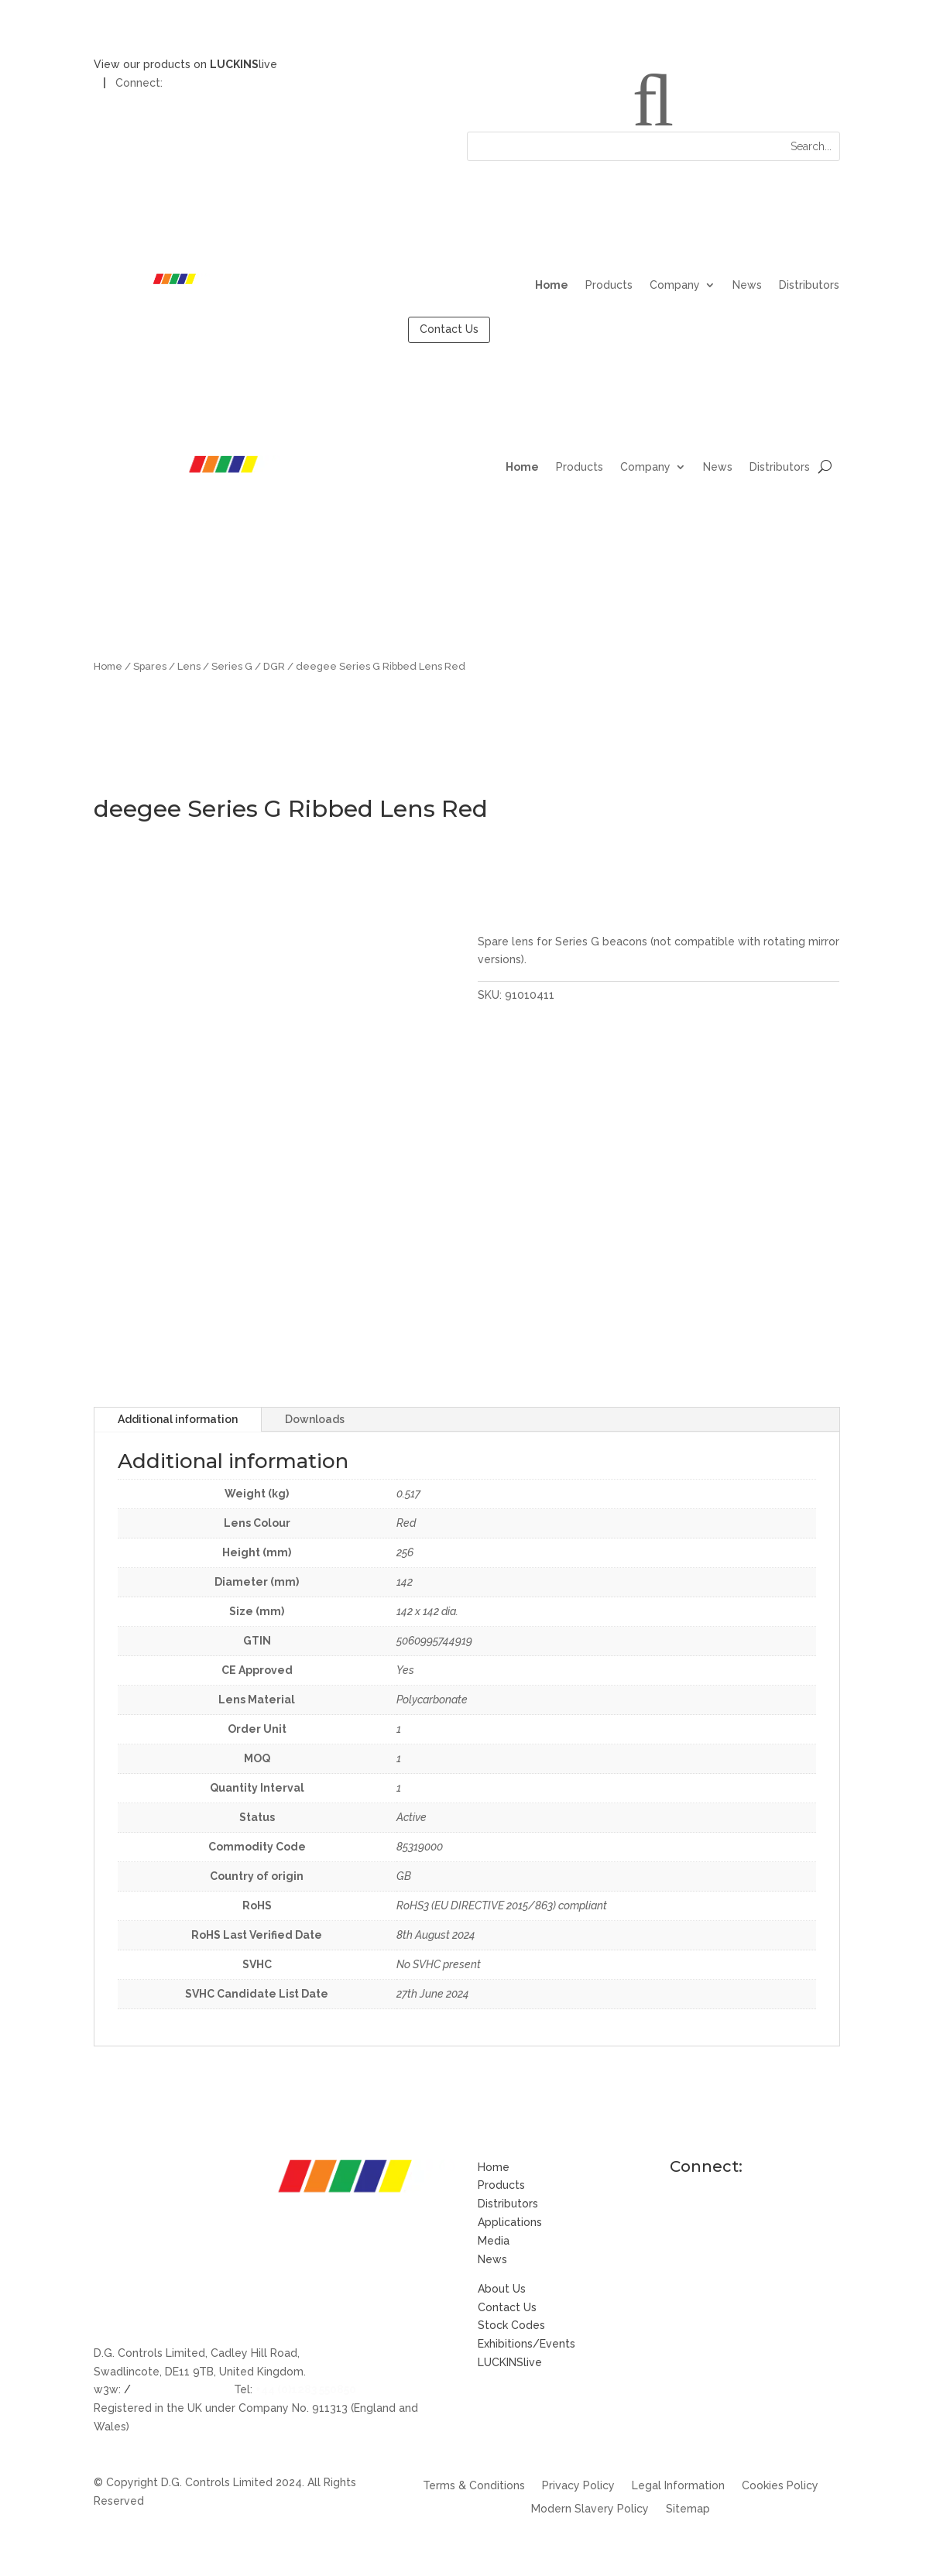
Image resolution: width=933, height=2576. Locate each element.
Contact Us (449, 329)
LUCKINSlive (510, 2362)
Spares (149, 666)
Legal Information (678, 2486)
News (747, 285)
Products (609, 285)
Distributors (809, 285)
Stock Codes (511, 2325)
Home (551, 285)
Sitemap (688, 2509)
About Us (502, 2289)
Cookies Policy (780, 2486)
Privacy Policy (578, 2486)
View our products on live (185, 64)
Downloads (315, 1419)
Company (675, 285)
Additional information (178, 1419)
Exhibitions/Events (526, 2344)
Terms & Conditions (474, 2486)
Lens (189, 666)
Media (493, 2241)
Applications (510, 2222)
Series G (231, 666)
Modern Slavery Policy (590, 2509)
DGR (274, 666)
